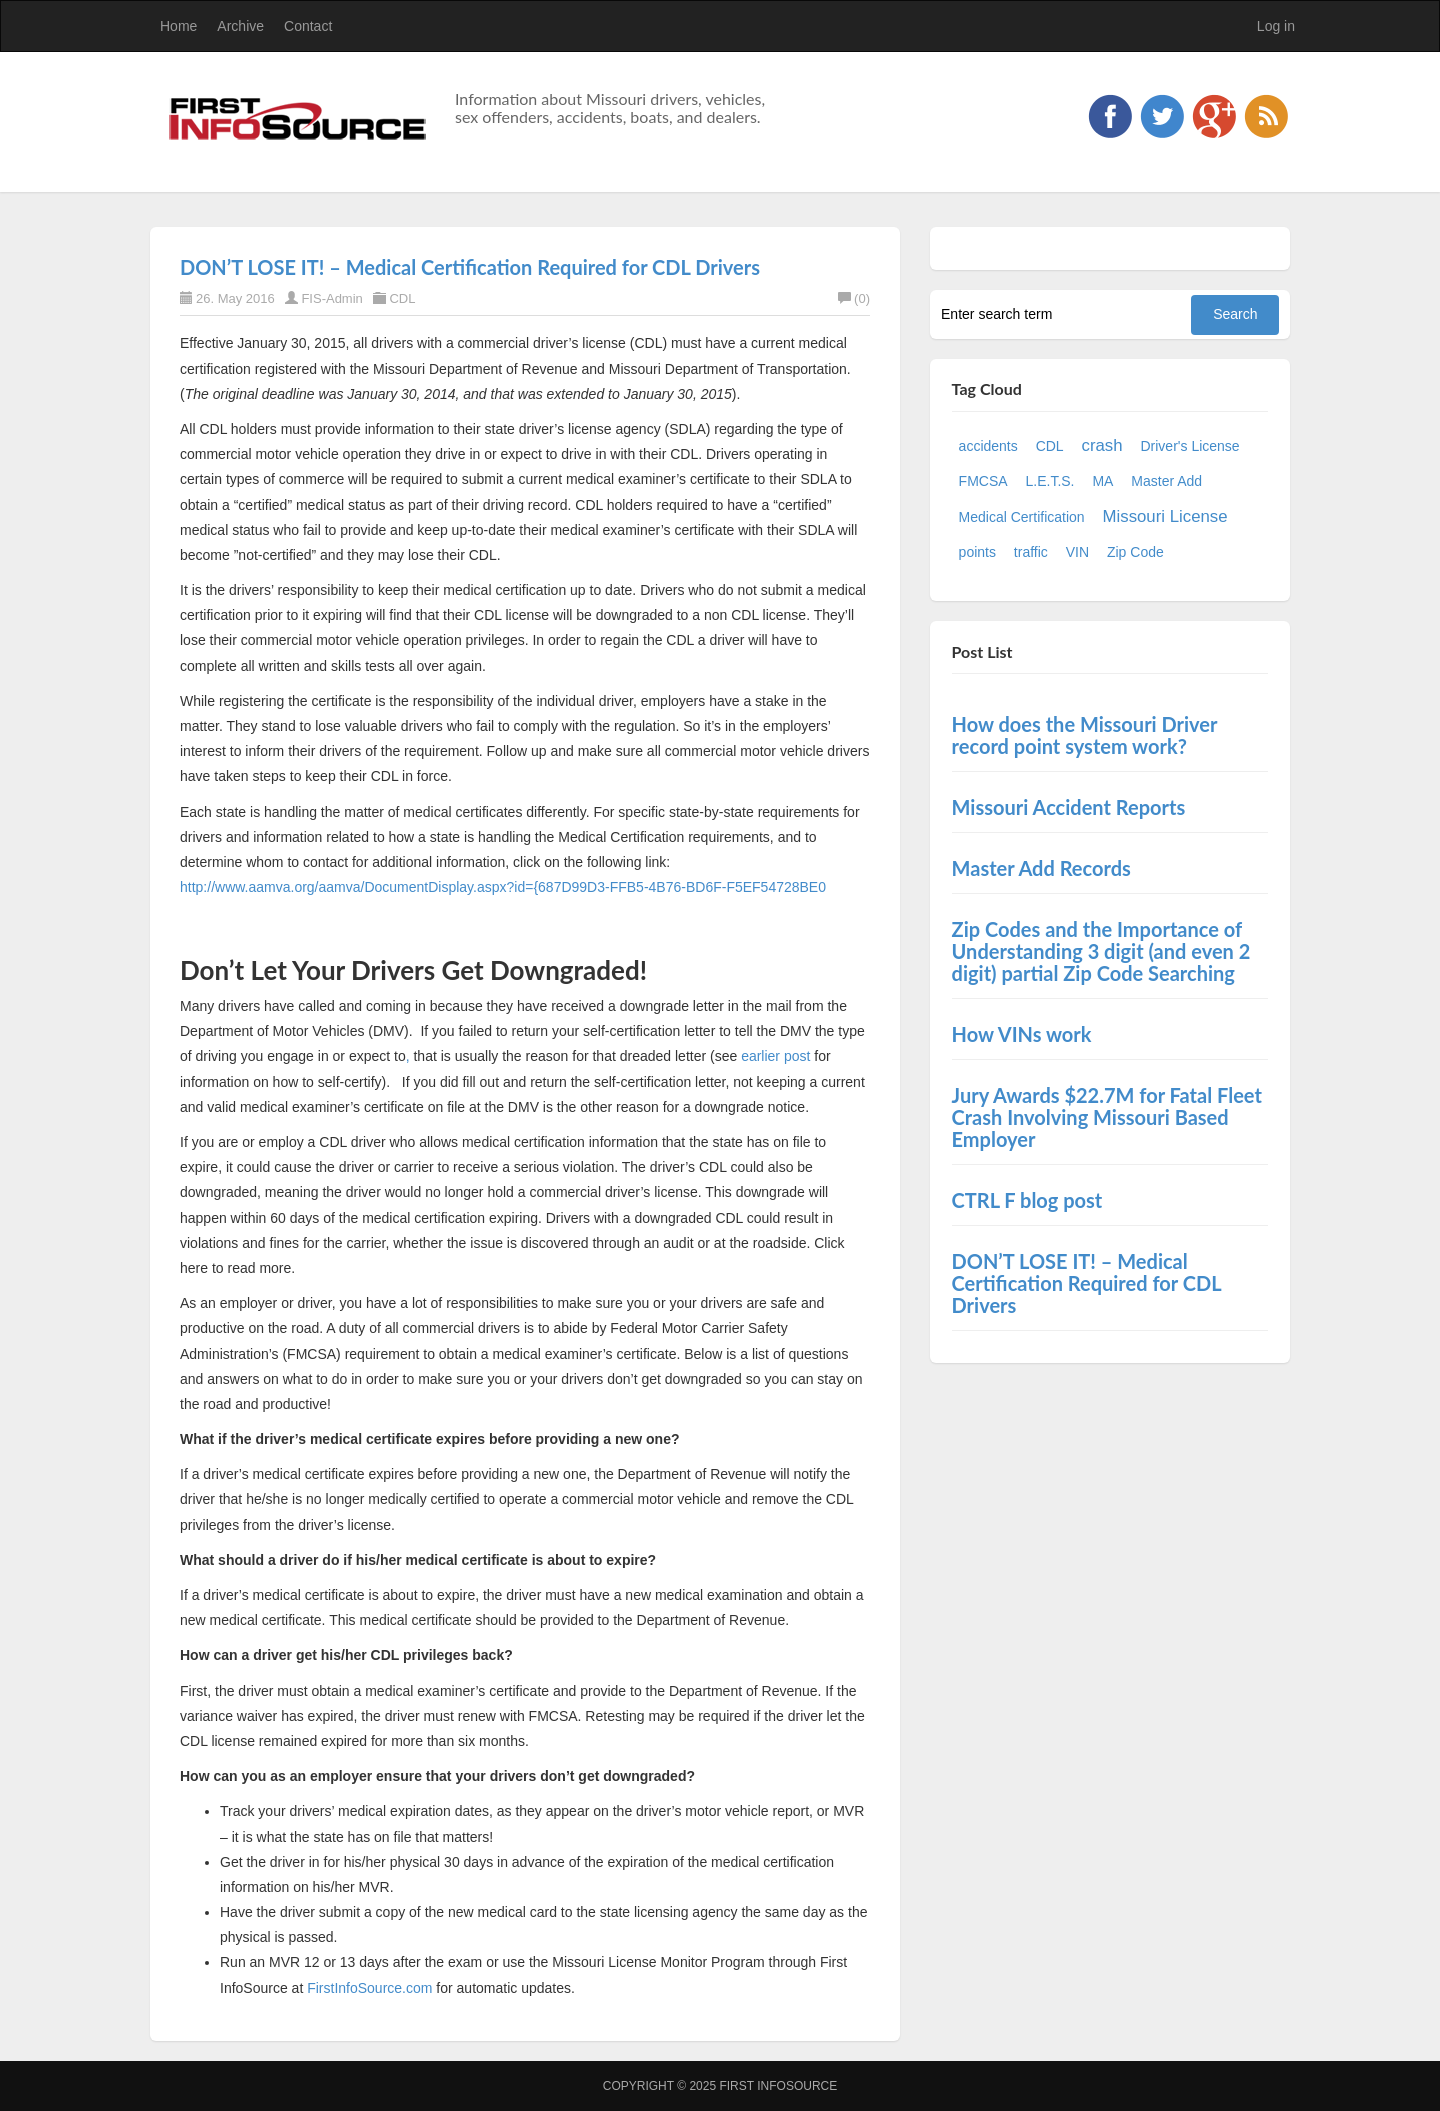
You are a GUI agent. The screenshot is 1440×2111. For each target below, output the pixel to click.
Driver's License (1189, 446)
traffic (1031, 552)
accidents (988, 446)
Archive (240, 26)
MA (1102, 481)
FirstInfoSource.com (369, 1988)
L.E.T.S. (1049, 481)
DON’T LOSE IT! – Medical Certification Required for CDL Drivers (470, 267)
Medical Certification (1022, 517)
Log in (1276, 26)
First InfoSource (778, 2086)
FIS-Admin (331, 298)
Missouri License (1165, 516)
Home (178, 26)
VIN (1077, 552)
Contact (308, 26)
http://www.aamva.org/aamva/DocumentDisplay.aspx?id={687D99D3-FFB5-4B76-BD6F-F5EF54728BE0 (503, 887)
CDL (402, 298)
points (977, 552)
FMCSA (983, 481)
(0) (854, 298)
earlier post (777, 1056)
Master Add (1166, 481)
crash (1102, 445)
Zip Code (1135, 552)
